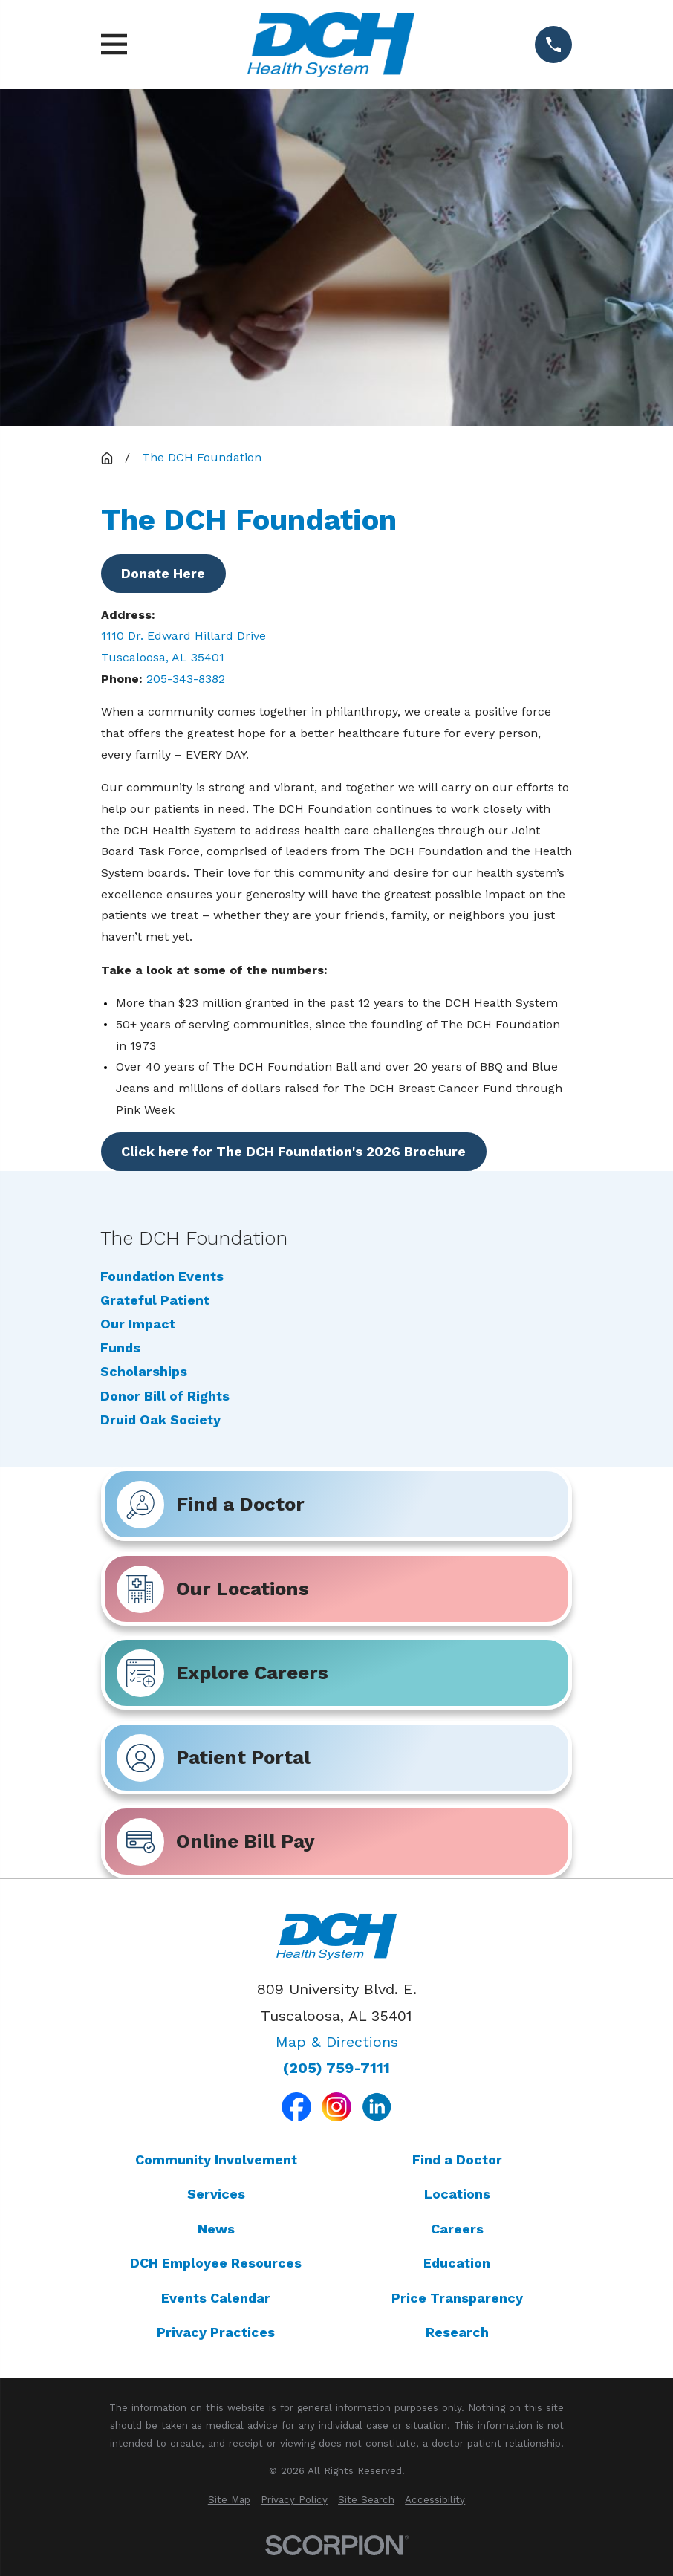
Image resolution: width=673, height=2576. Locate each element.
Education (456, 2263)
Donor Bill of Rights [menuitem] (165, 1396)
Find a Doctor (457, 2159)
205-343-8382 (185, 679)
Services (216, 2194)
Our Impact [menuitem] (137, 1324)
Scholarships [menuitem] (143, 1371)
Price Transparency (457, 2298)
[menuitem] (229, 2500)
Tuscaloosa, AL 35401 (162, 657)
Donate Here (163, 573)
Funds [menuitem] (120, 1347)
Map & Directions (337, 2042)
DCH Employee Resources (216, 2263)
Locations (457, 2194)
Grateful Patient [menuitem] (154, 1300)
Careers (457, 2228)
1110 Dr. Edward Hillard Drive (185, 636)
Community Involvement (216, 2159)
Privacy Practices (216, 2332)
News (216, 2228)
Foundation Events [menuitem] (162, 1276)
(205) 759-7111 (336, 2068)
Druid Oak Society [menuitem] (160, 1420)
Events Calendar (215, 2298)
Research (457, 2332)
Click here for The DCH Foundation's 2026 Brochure (293, 1151)
